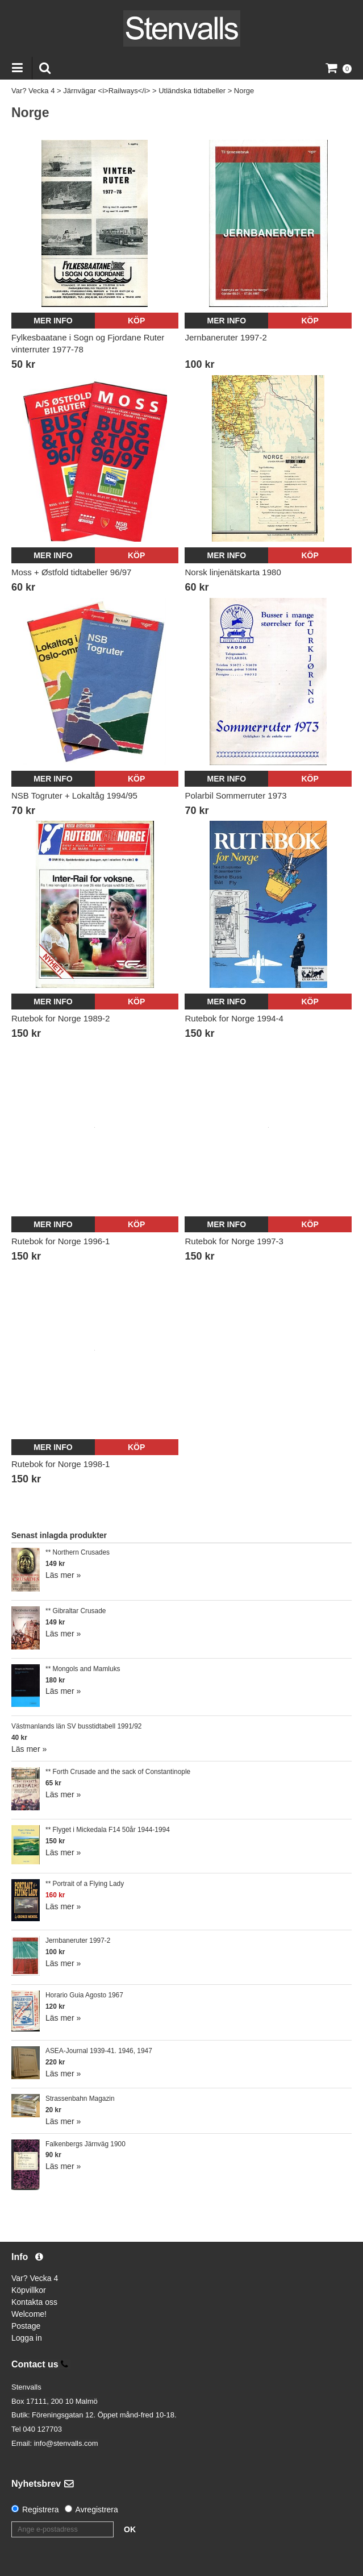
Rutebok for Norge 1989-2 (60, 1018)
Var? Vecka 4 (33, 90)
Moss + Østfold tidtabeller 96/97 (71, 572)
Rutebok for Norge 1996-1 (60, 1241)
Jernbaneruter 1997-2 (225, 337)
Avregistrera (97, 2509)
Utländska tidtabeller (192, 90)
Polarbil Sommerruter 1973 (235, 795)
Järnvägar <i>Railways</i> (106, 90)
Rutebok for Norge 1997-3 (234, 1241)
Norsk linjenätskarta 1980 (233, 572)
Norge (244, 90)
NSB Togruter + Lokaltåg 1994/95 (74, 795)
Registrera (40, 2509)
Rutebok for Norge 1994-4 (234, 1018)
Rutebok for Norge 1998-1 (60, 1464)
